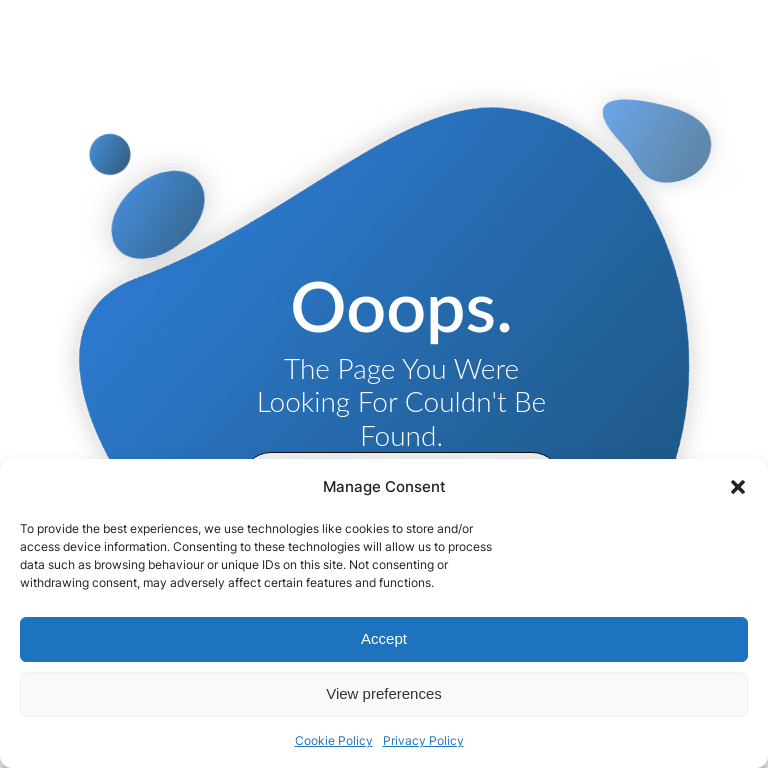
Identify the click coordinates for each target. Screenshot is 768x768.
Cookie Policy (334, 740)
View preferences (384, 693)
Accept (384, 638)
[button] (738, 487)
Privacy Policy (423, 740)
